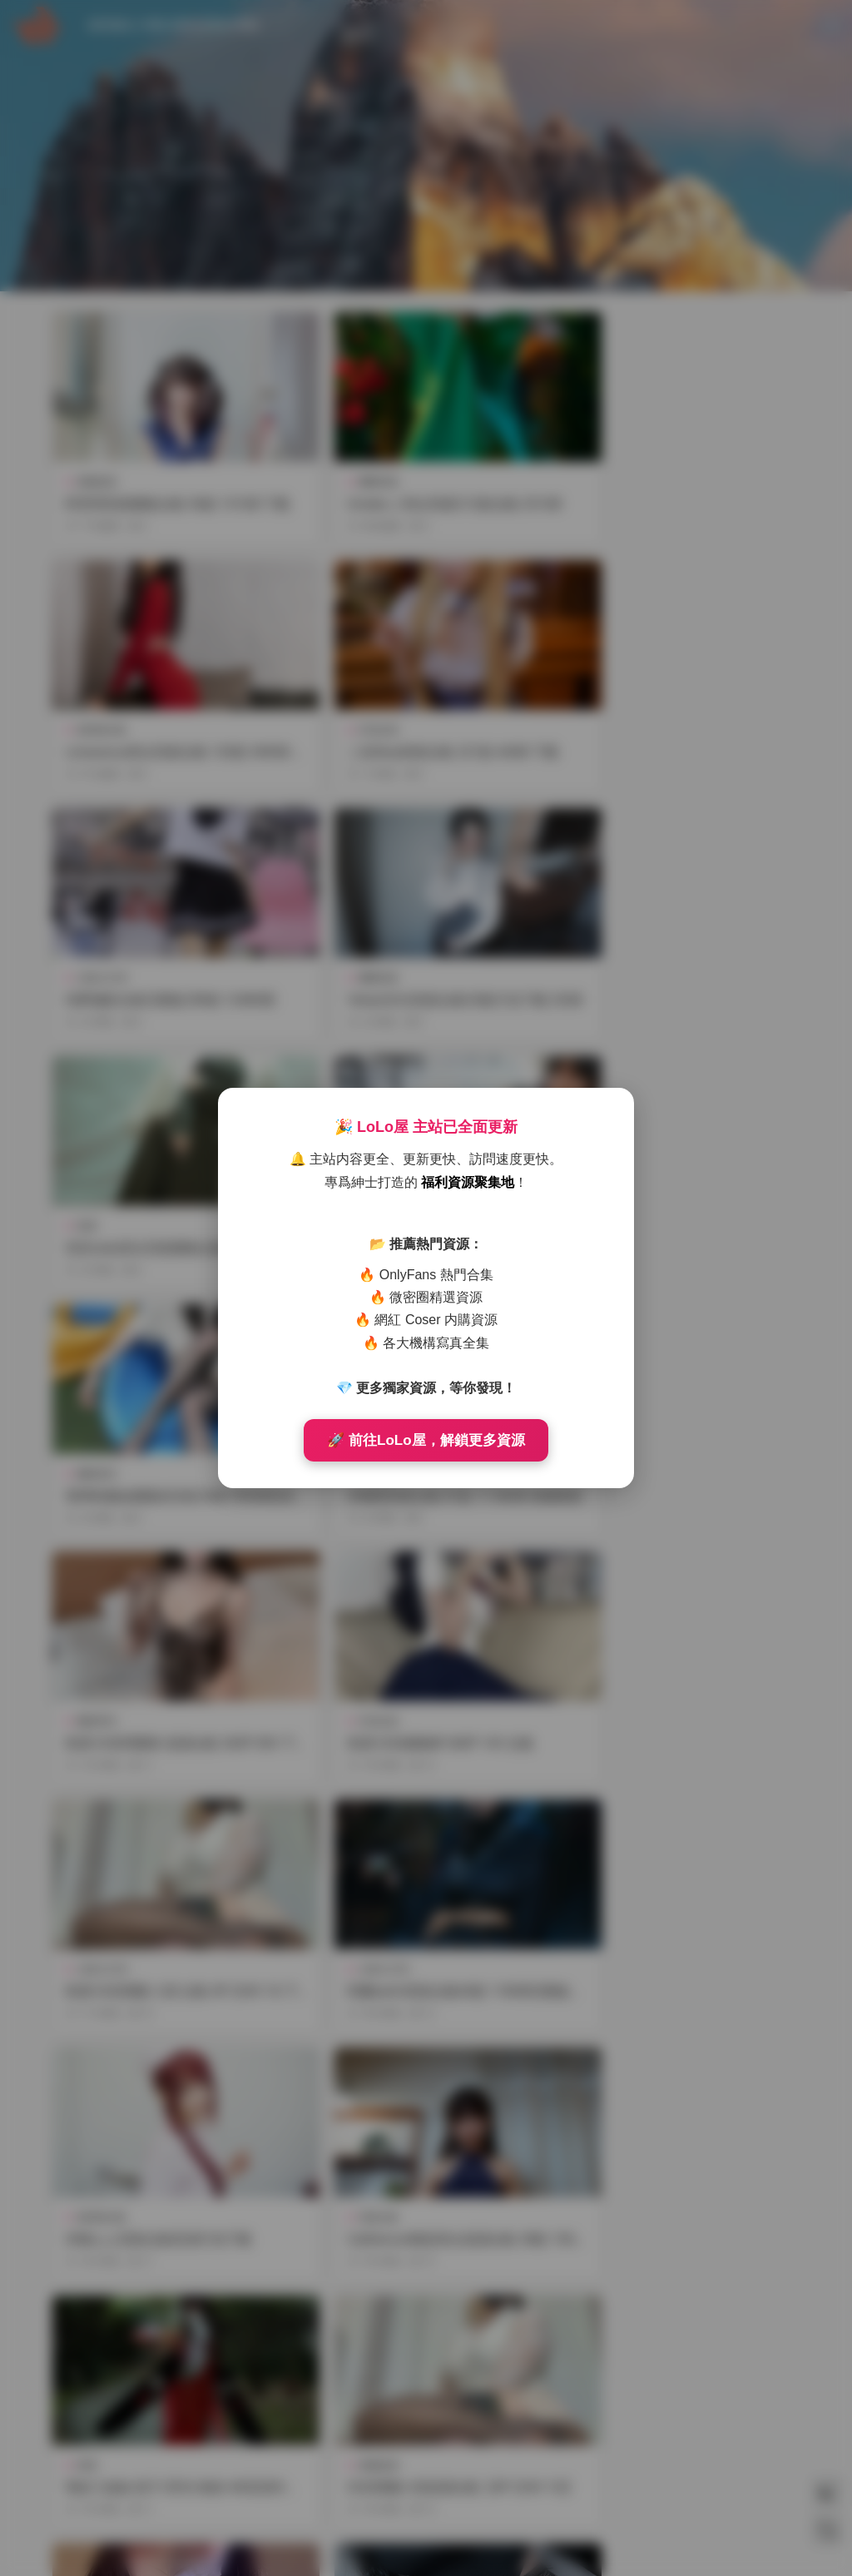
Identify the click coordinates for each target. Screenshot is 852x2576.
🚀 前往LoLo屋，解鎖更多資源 (425, 1440)
